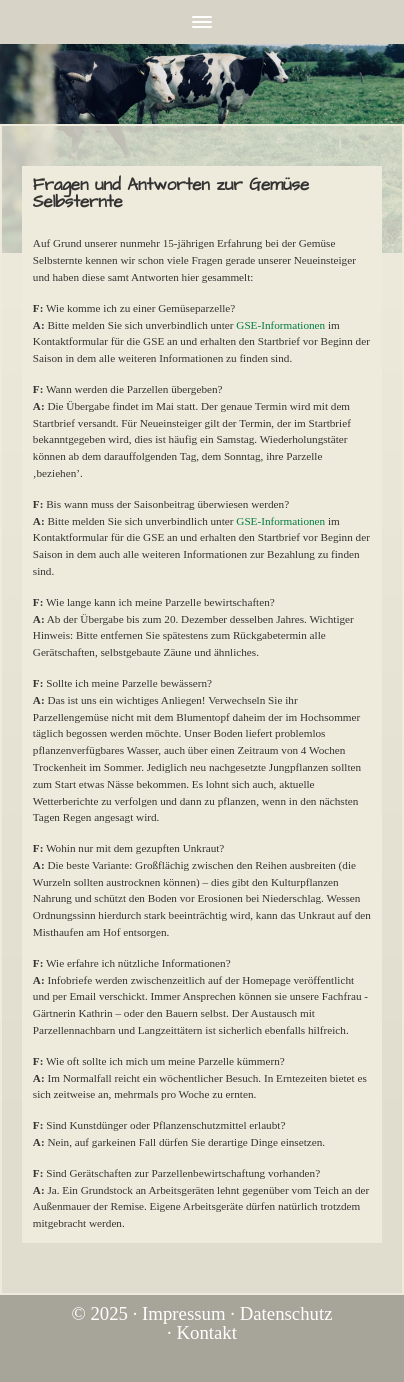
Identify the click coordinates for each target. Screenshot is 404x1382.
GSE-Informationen (280, 325)
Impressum (183, 1313)
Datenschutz (286, 1313)
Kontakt (206, 1332)
